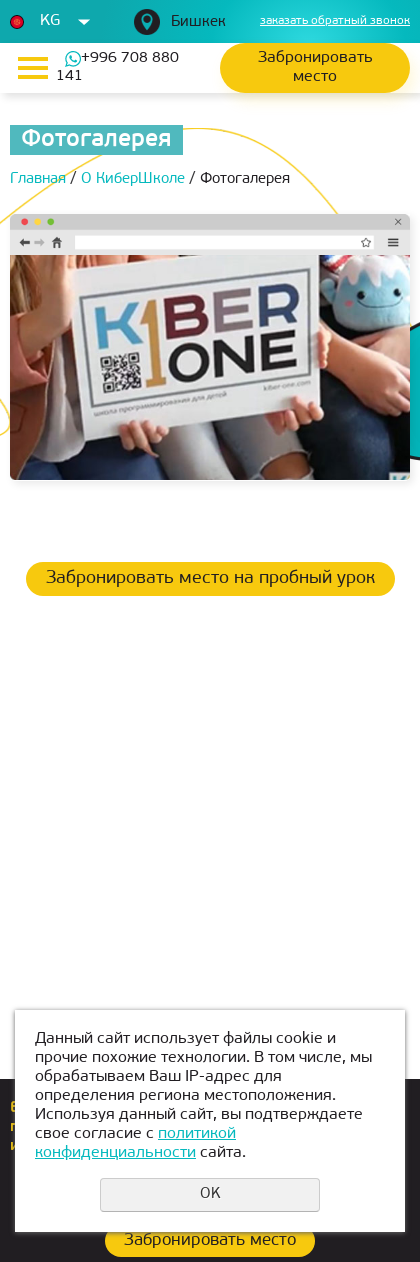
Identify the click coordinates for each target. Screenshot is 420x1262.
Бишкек (198, 22)
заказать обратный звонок (335, 21)
